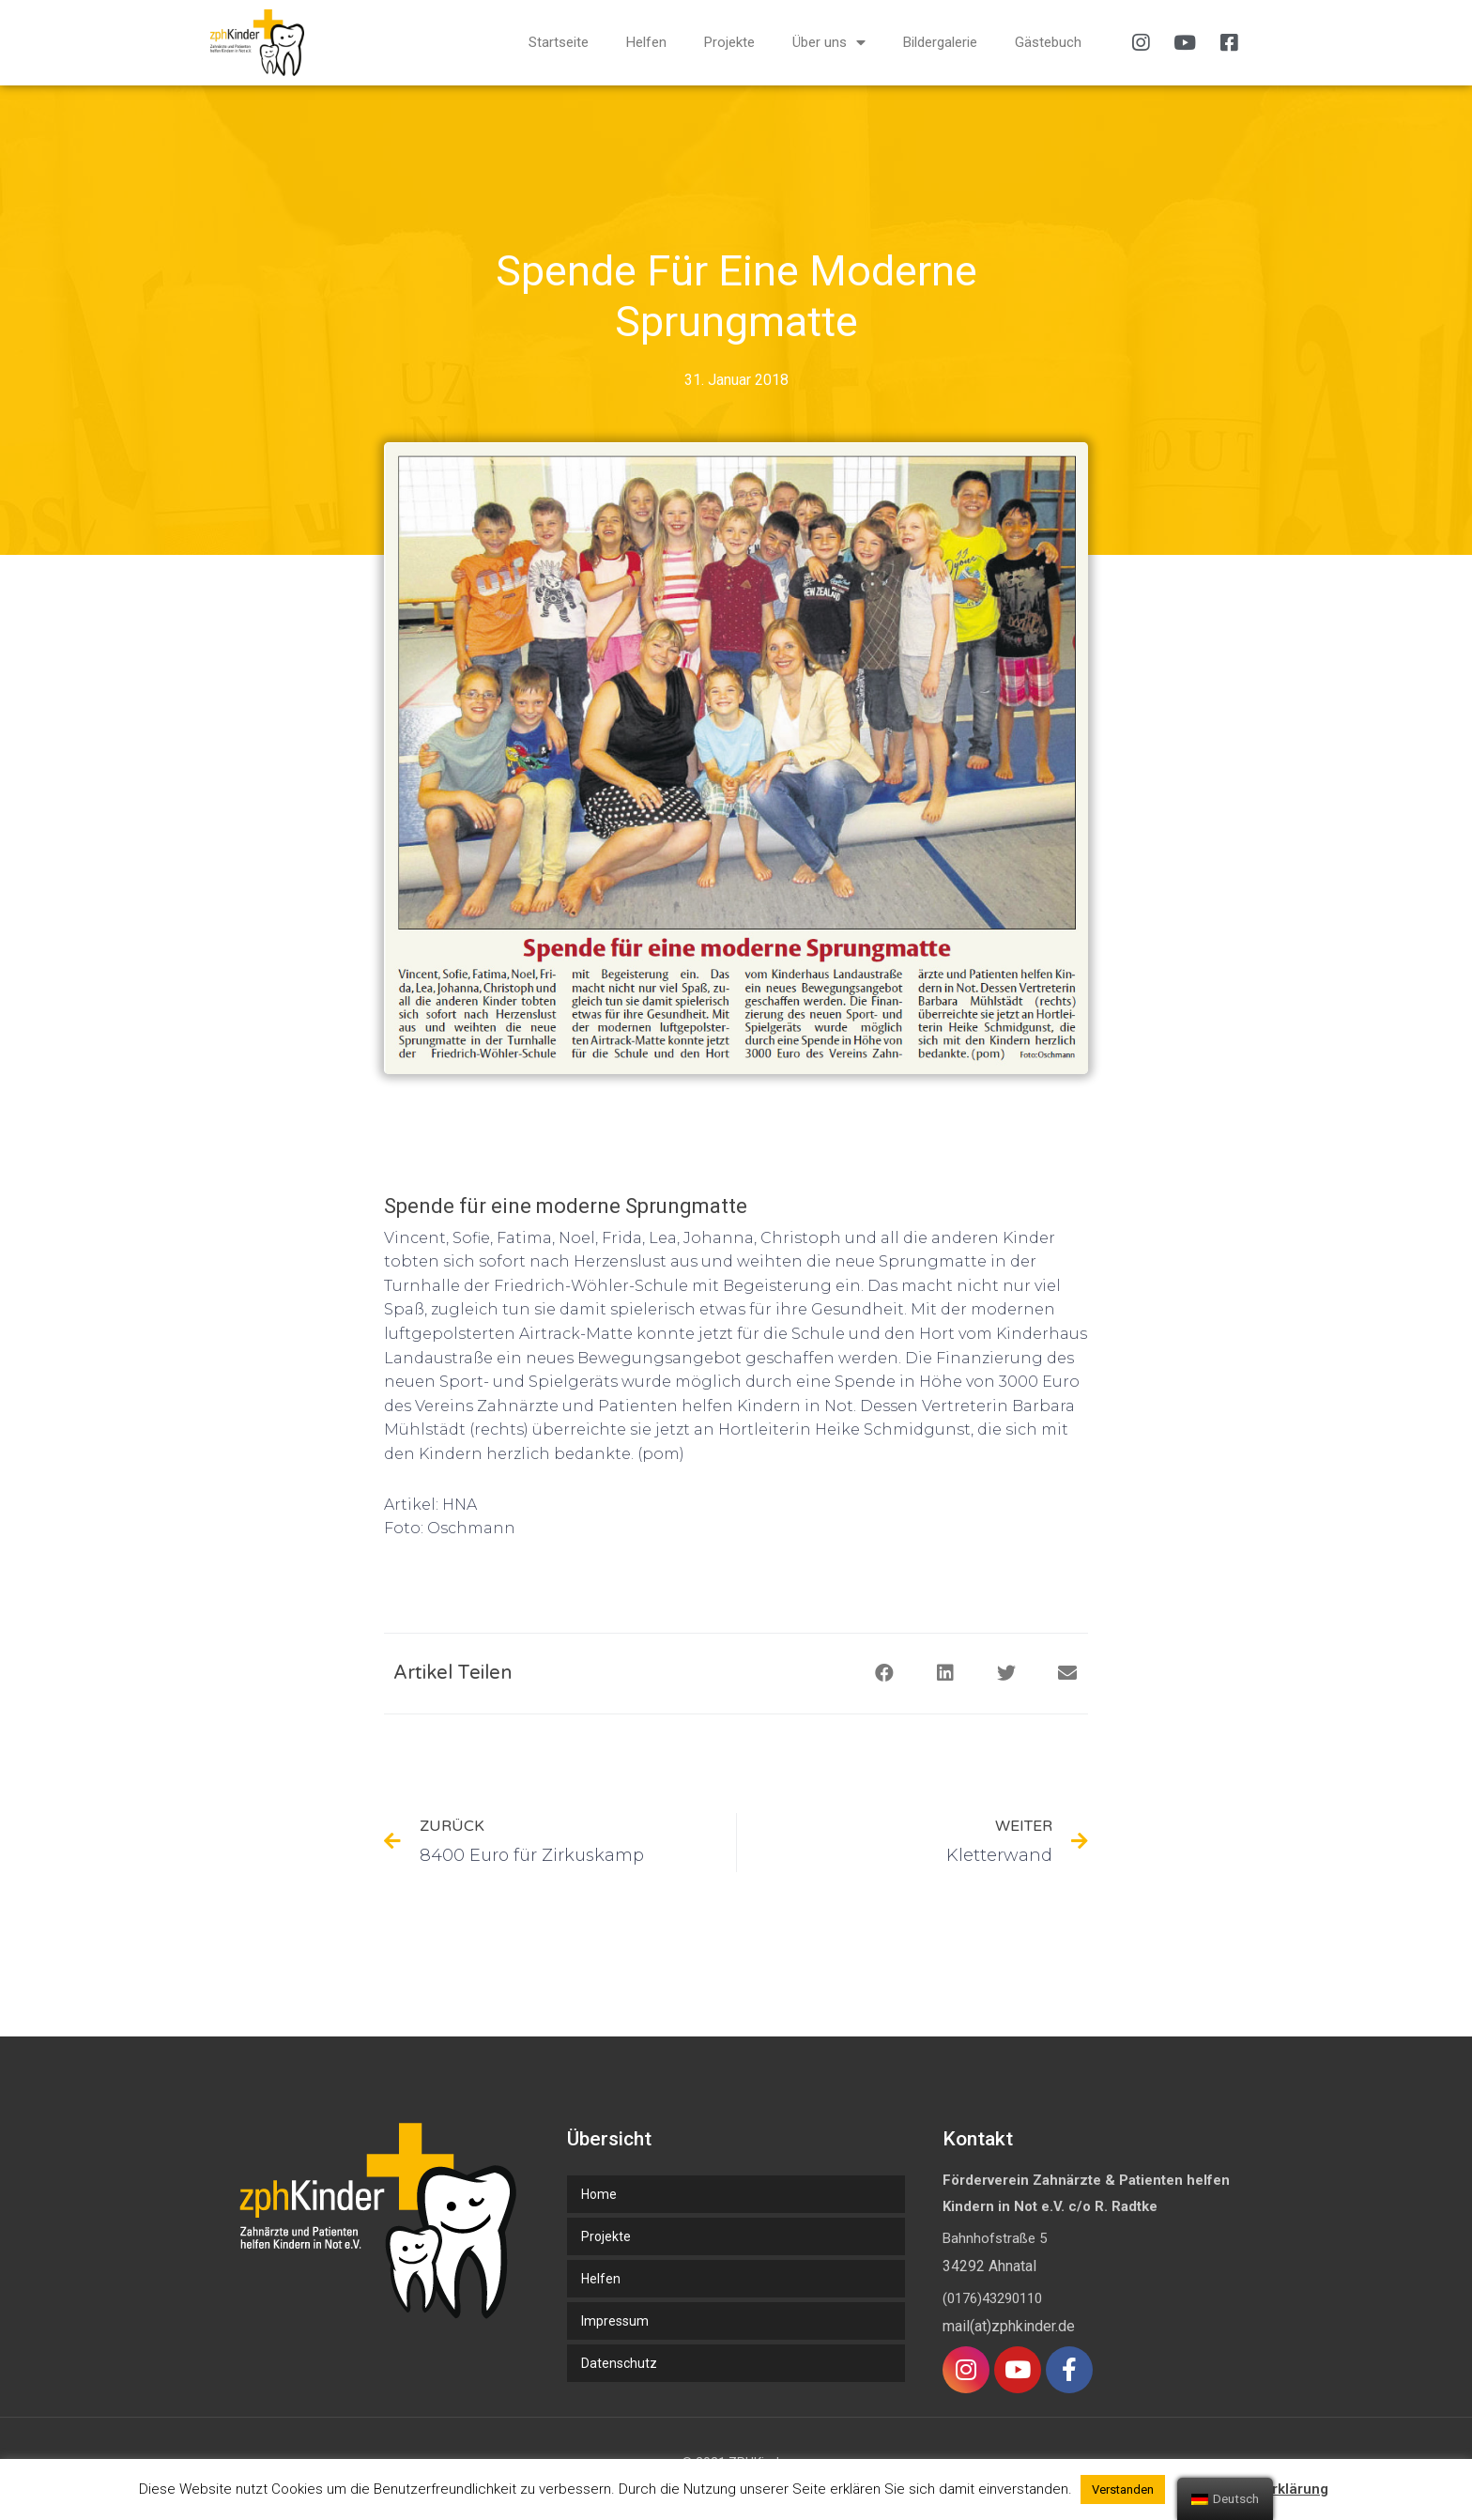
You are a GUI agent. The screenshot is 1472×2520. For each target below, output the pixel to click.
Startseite (559, 42)
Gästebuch (1048, 42)
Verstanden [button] (1123, 2489)
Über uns (829, 42)
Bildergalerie (940, 42)
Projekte (729, 42)
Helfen (646, 42)
